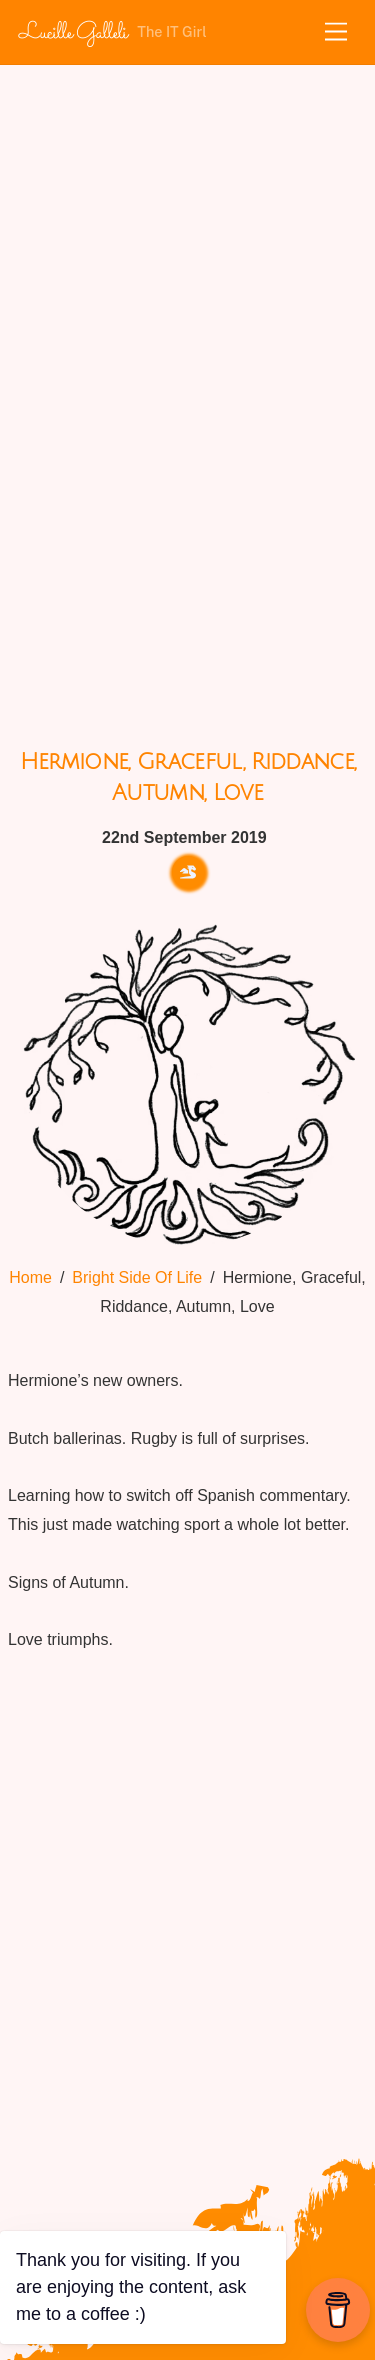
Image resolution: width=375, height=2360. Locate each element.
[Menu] (336, 32)
